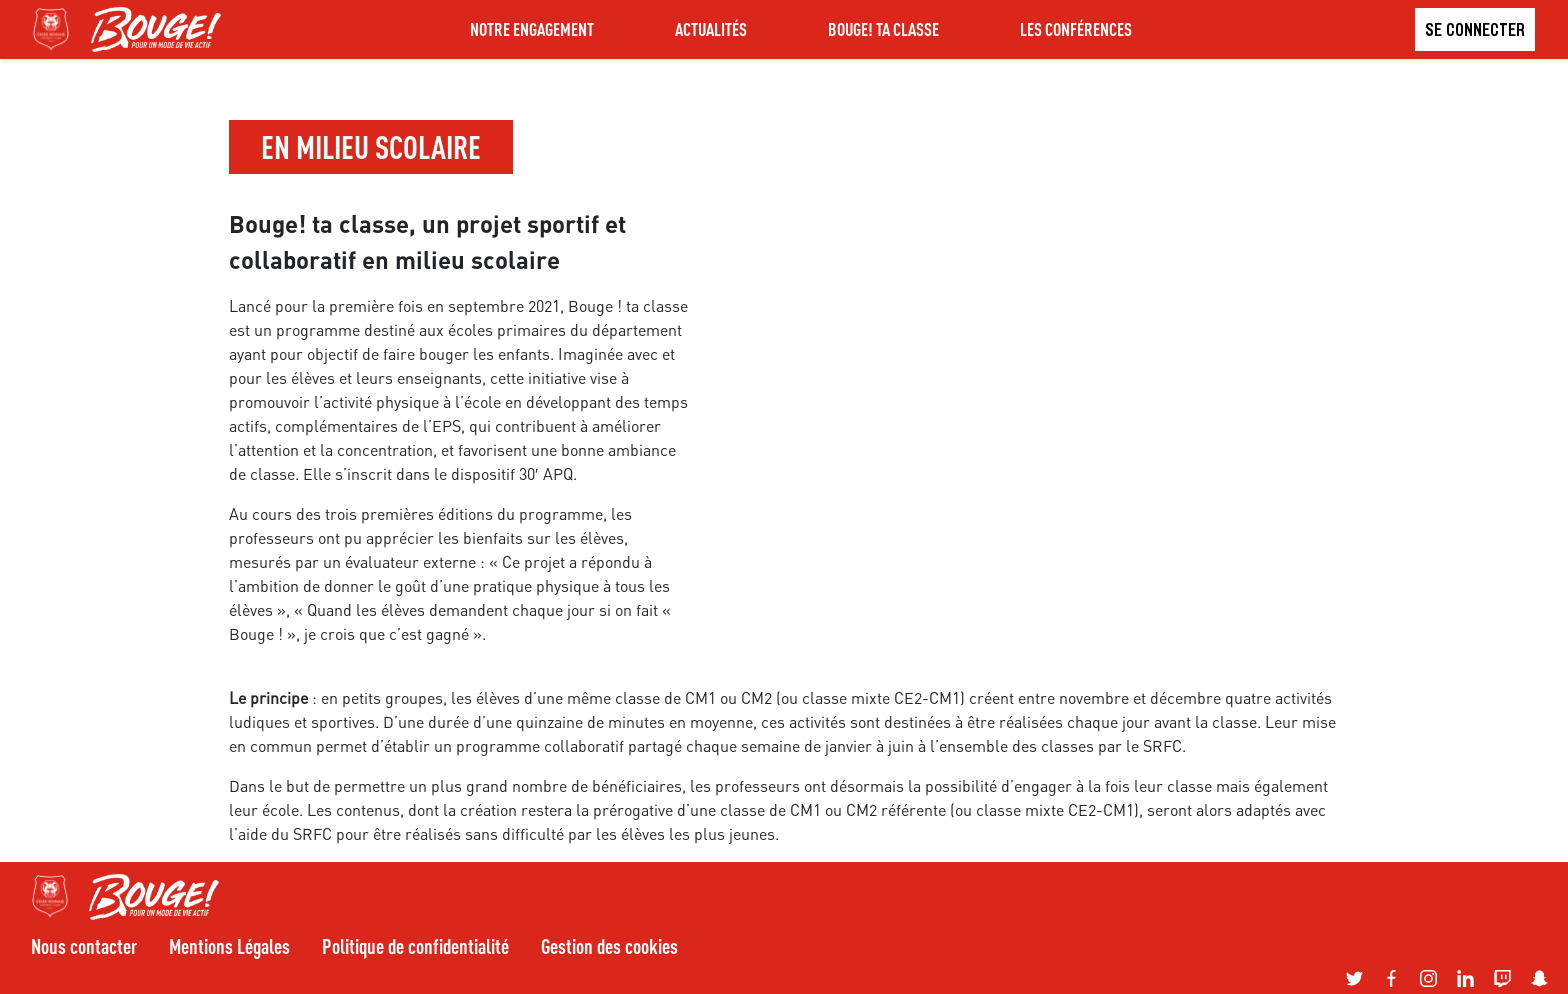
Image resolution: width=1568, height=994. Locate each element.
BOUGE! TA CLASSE (883, 29)
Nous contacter (84, 946)
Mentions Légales (229, 946)
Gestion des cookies (609, 946)
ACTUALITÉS (711, 29)
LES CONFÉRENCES (1076, 29)
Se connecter (1475, 29)
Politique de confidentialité (415, 946)
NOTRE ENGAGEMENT (532, 29)
